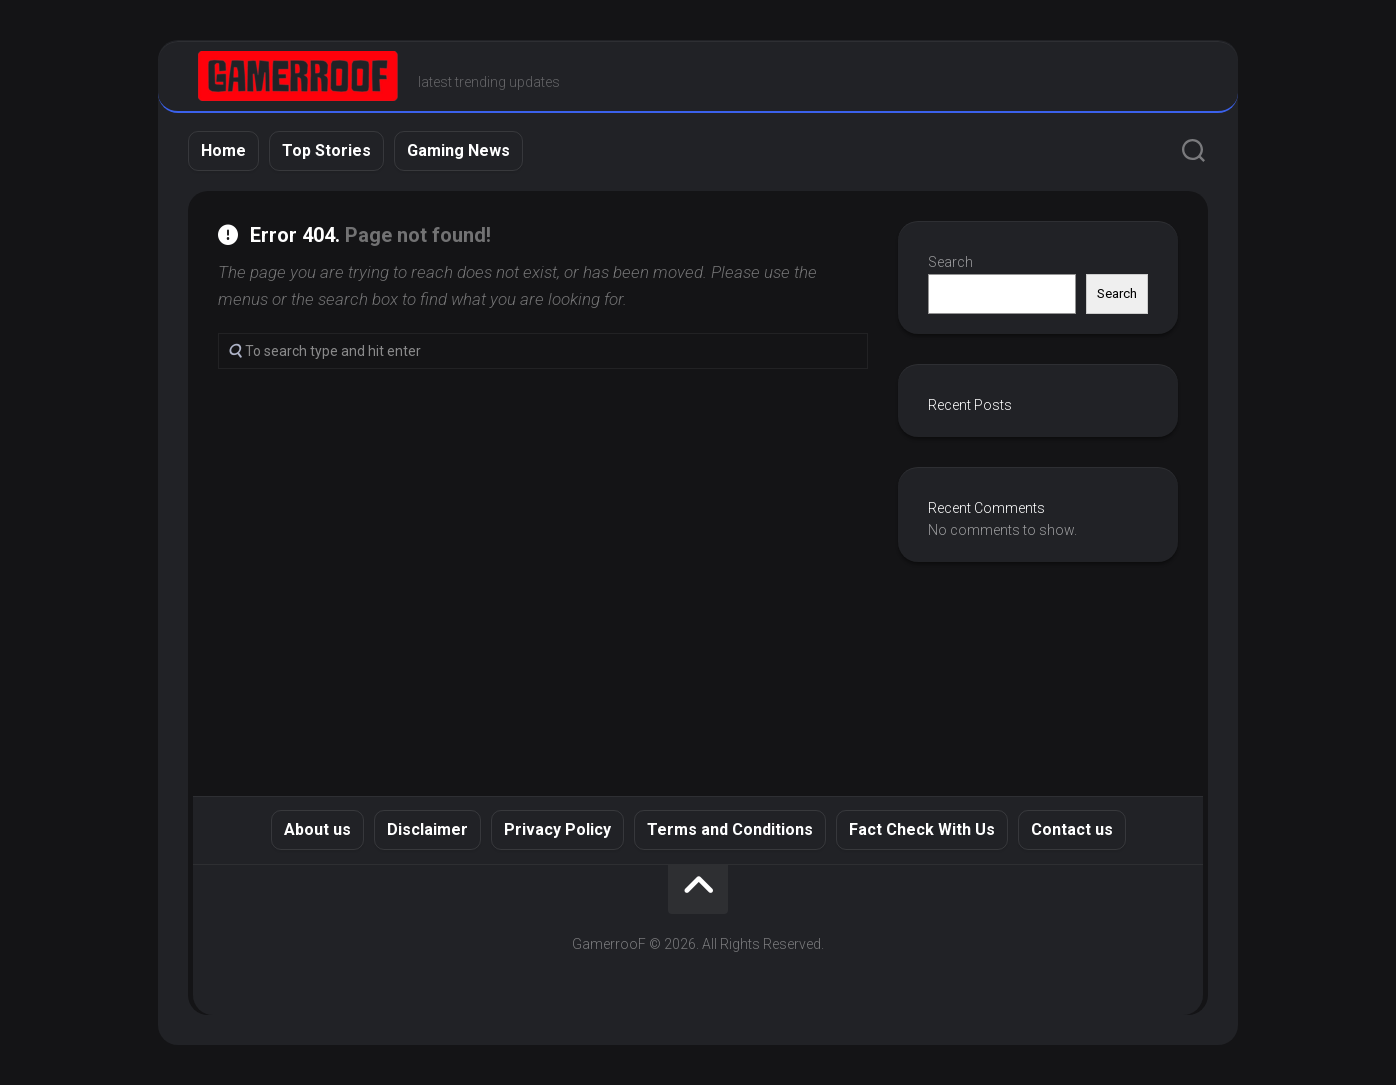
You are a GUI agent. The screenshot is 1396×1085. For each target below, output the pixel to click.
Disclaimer (427, 829)
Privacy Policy (557, 829)
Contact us (1072, 829)
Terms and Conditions (730, 829)
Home (223, 150)
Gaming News (458, 150)
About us (317, 829)
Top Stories (326, 150)
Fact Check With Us (922, 829)
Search (950, 262)
